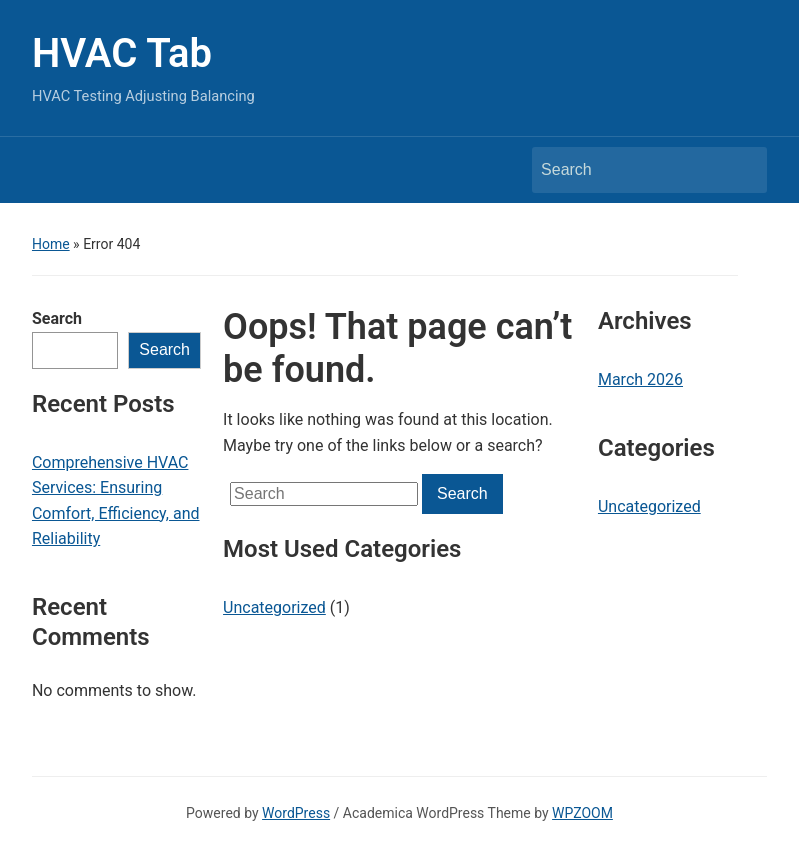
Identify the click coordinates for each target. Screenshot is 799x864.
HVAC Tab (122, 53)
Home (51, 244)
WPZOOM (582, 813)
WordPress (296, 813)
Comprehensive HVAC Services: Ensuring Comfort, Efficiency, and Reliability (116, 501)
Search (57, 318)
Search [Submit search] (742, 170)
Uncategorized (274, 607)
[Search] (631, 170)
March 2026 (640, 379)
